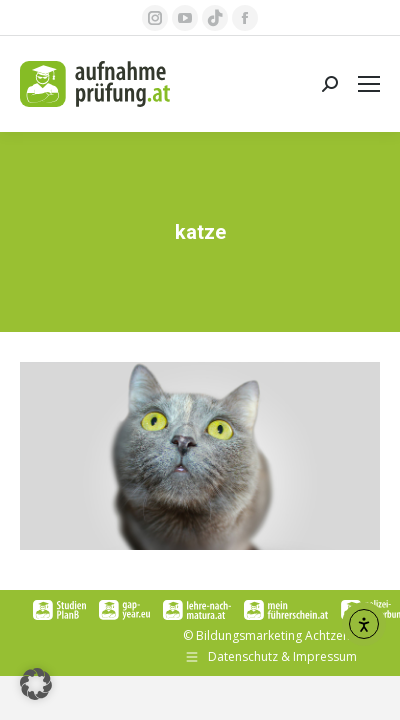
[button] (36, 684)
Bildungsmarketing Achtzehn (276, 635)
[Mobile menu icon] (369, 84)
